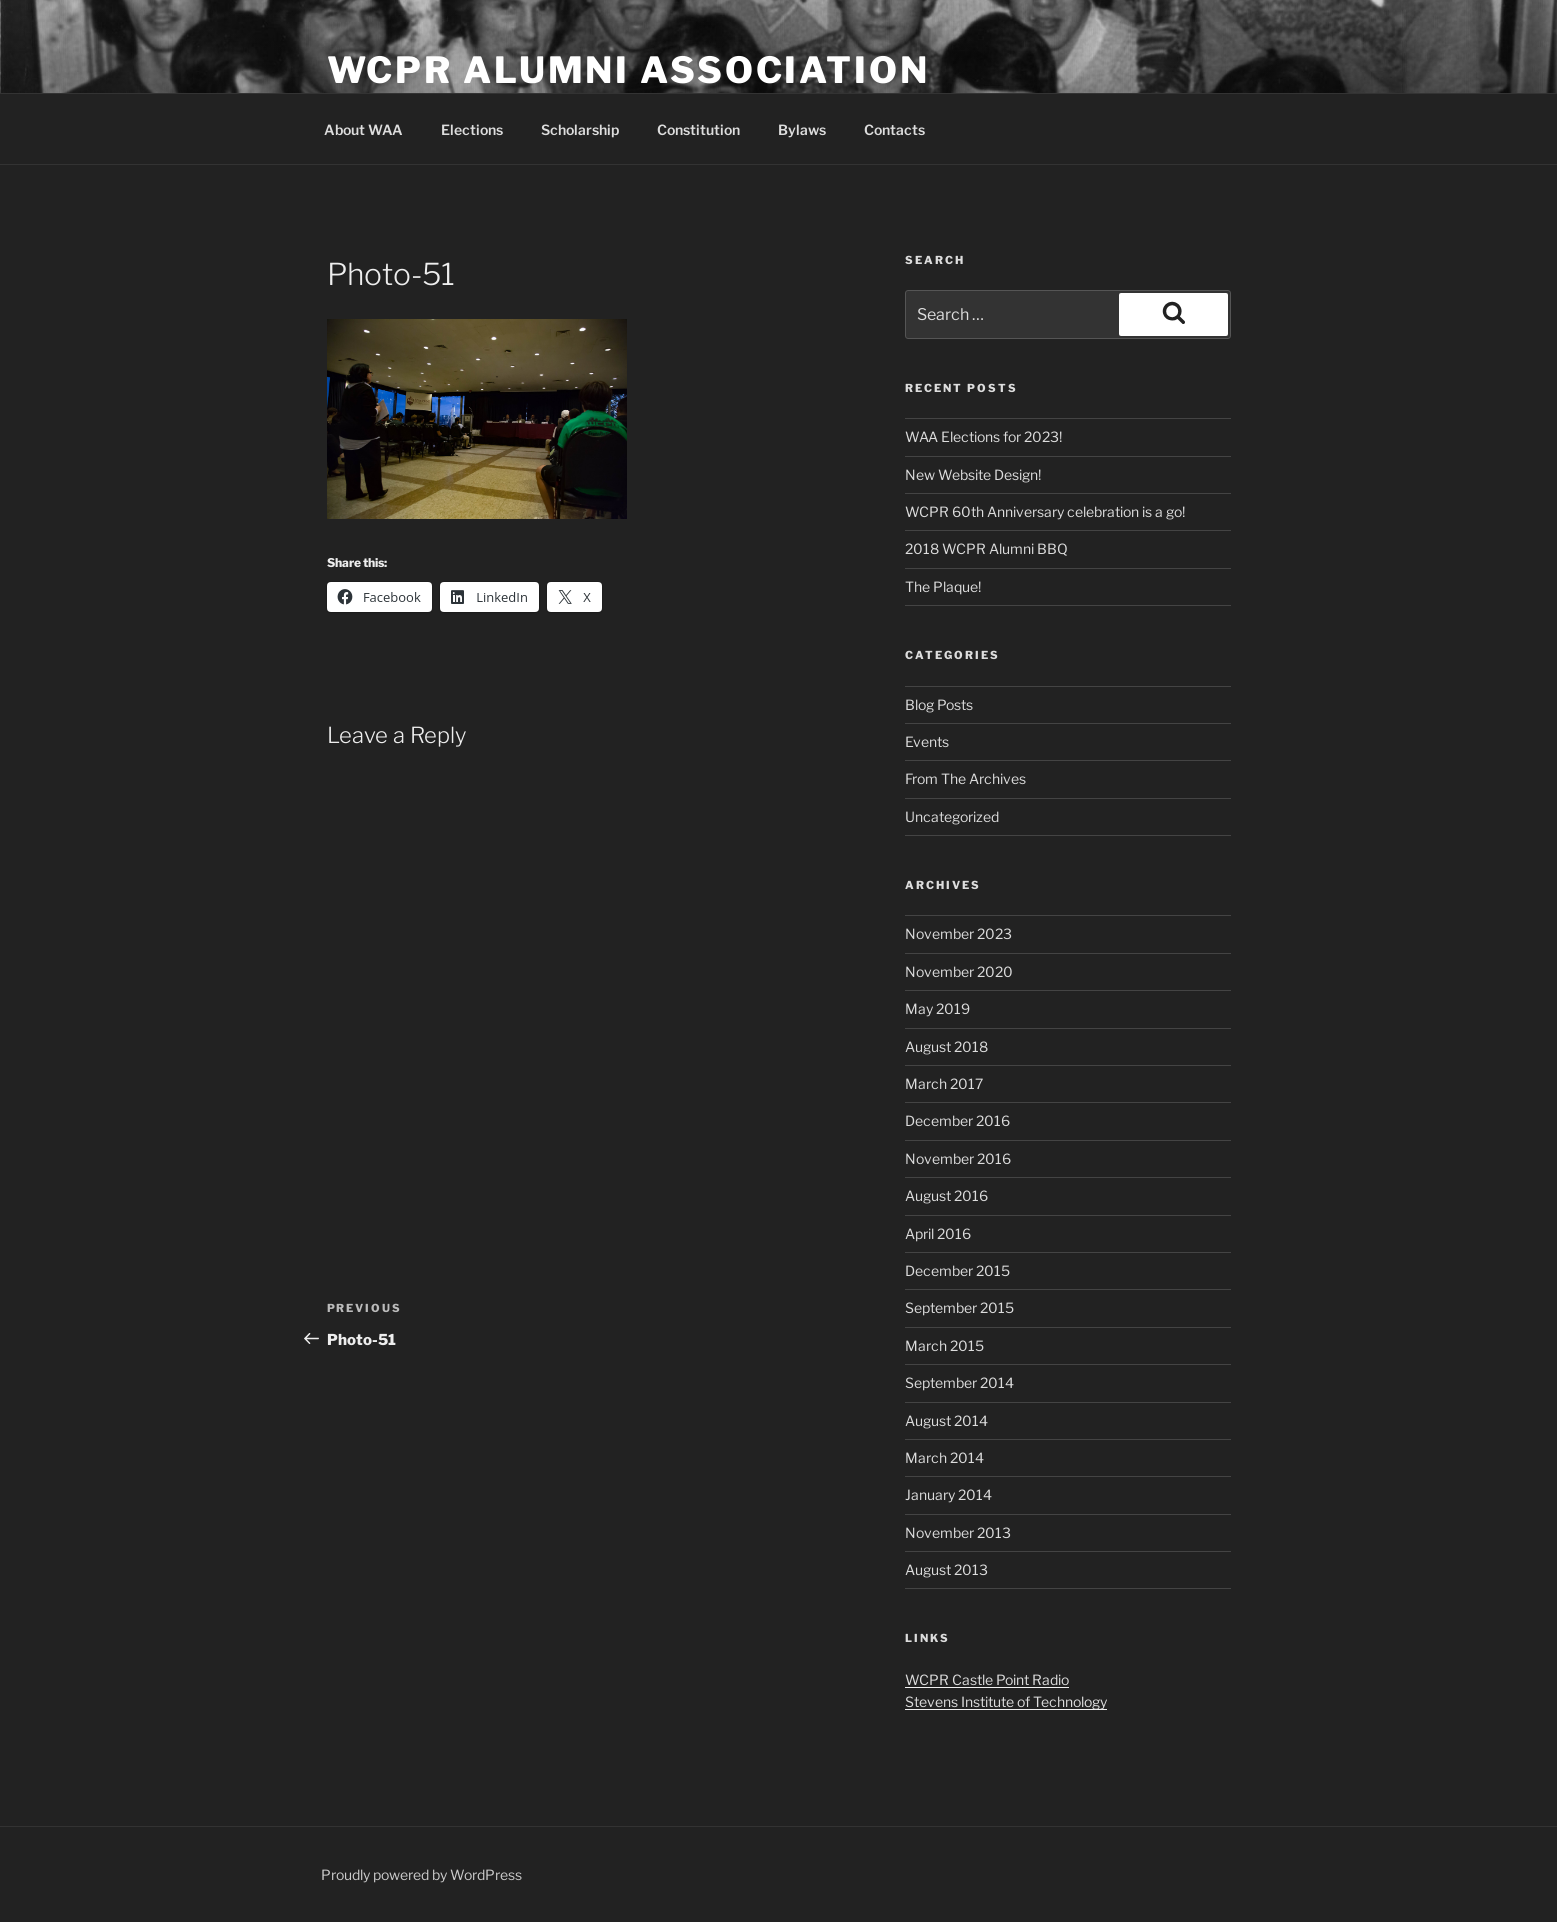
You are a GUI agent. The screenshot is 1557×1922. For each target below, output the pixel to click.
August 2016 (946, 1195)
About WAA (363, 129)
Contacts (894, 129)
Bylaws (802, 129)
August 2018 (946, 1046)
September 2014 (959, 1382)
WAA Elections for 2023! (983, 436)
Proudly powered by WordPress (421, 1874)
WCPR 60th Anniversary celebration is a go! (1045, 511)
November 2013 (958, 1532)
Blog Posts (939, 704)
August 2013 (946, 1569)
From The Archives (965, 778)
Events (927, 741)
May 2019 (937, 1008)
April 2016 (938, 1233)
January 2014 (948, 1494)
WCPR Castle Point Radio (987, 1679)
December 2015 (957, 1270)
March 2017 (944, 1083)
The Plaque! (943, 586)
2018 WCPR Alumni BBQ (986, 548)
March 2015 (944, 1345)
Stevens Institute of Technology (1006, 1701)
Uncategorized (952, 816)
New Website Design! (973, 474)
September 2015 (959, 1307)
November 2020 (959, 971)
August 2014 (946, 1420)
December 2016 (957, 1120)
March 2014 (944, 1457)
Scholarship (580, 129)
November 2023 (958, 933)
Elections (472, 129)
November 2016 (958, 1158)
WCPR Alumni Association (628, 70)
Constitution (698, 129)
